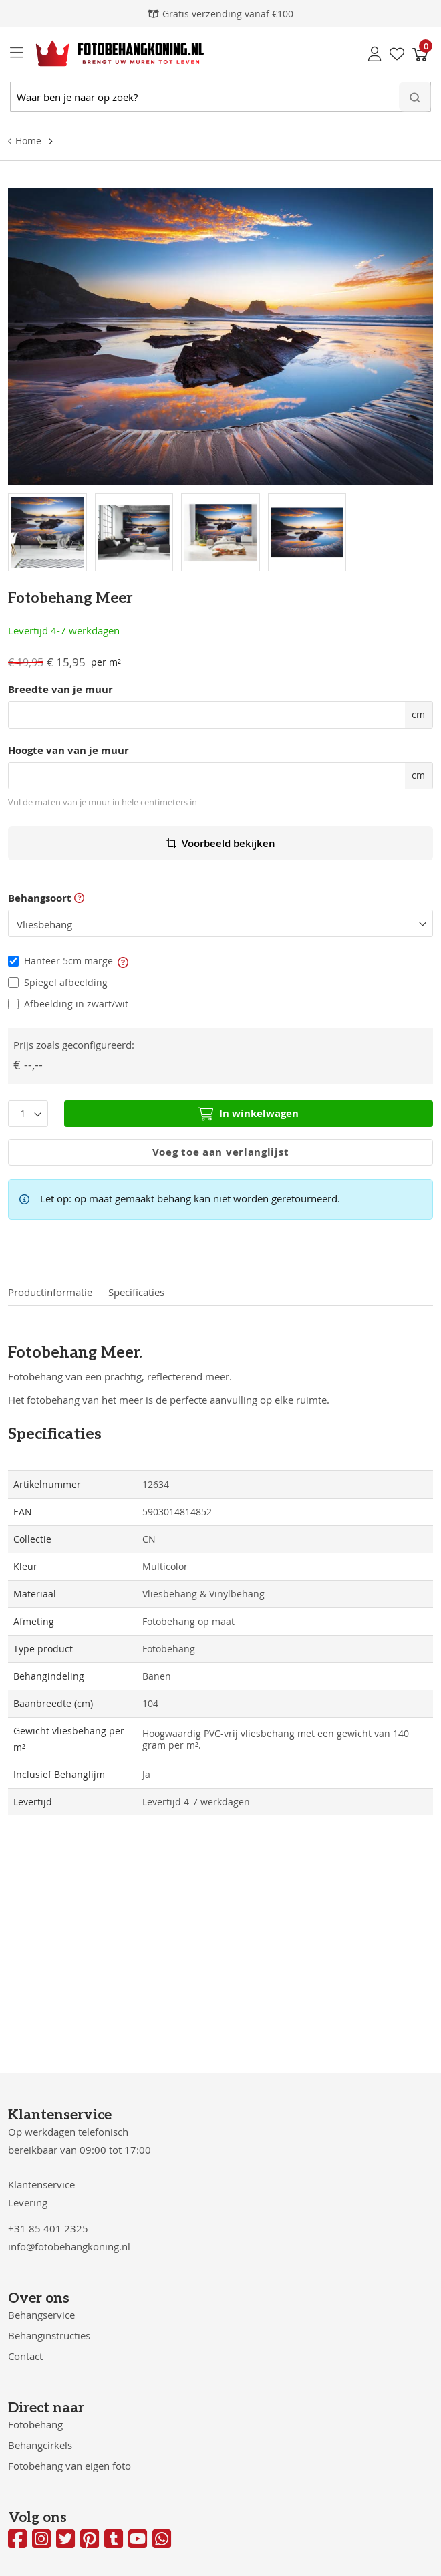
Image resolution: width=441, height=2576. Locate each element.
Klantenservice (41, 2184)
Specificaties (136, 1292)
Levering (27, 2202)
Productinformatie (50, 1292)
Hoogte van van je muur (68, 751)
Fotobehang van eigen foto (69, 2465)
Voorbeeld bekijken (220, 843)
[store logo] (109, 53)
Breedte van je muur (60, 690)
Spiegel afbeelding (66, 982)
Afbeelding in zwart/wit (76, 1003)
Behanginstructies (49, 2335)
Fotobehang (35, 2424)
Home (28, 140)
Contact (25, 2356)
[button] (122, 961)
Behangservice (41, 2314)
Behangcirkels (40, 2445)
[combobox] (220, 97)
